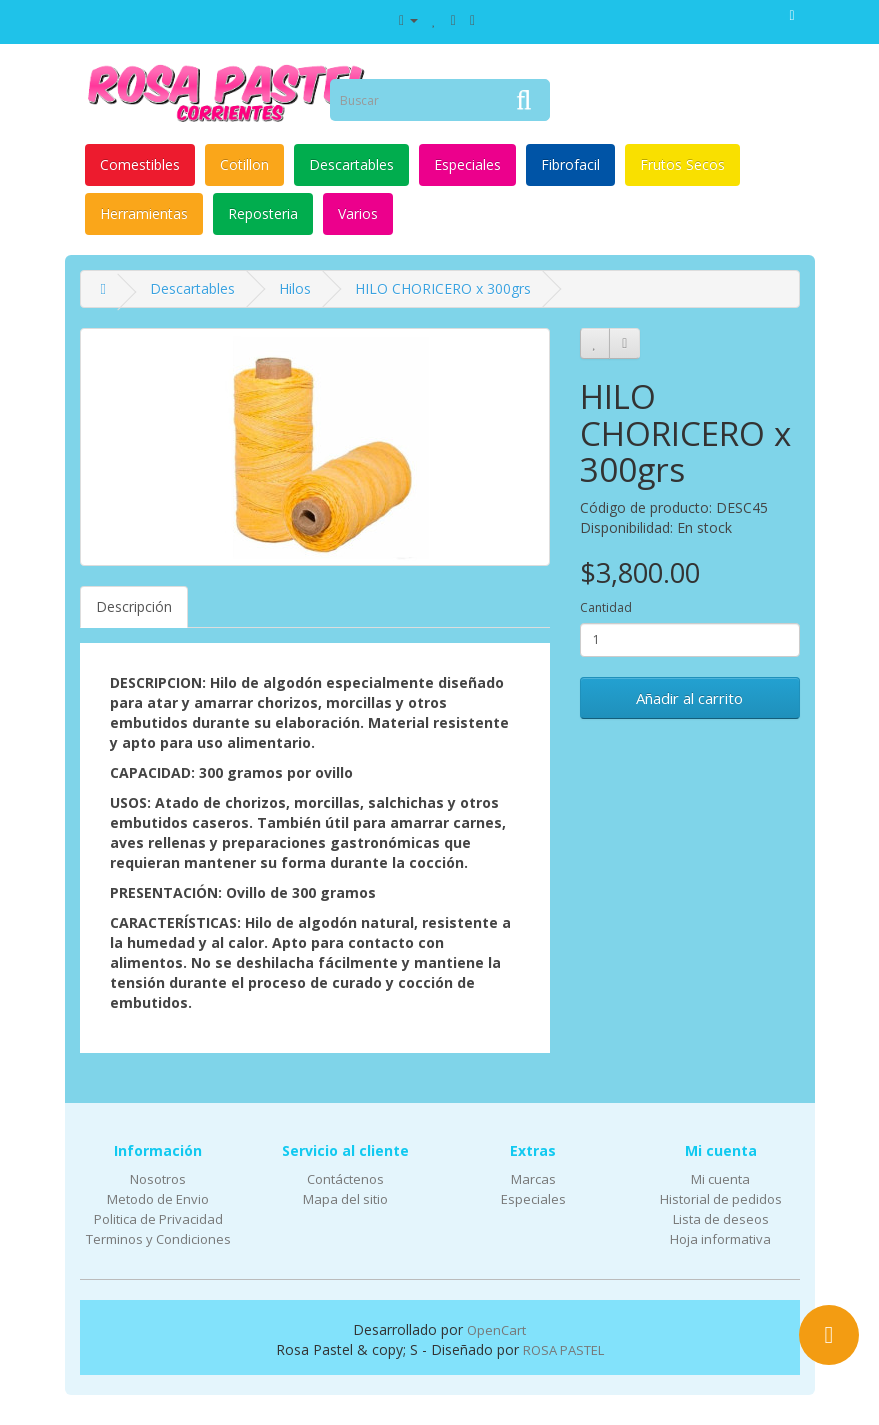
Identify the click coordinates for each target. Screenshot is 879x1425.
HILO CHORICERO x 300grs (443, 288)
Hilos (295, 288)
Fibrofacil (570, 164)
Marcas (533, 1179)
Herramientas (144, 213)
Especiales (467, 164)
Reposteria (263, 213)
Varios (358, 213)
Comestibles (140, 164)
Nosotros (158, 1179)
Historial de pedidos (721, 1199)
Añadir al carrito (689, 698)
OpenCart (496, 1330)
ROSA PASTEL (563, 1350)
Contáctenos (345, 1179)
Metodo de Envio (158, 1199)
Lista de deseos (721, 1219)
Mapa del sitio (345, 1199)
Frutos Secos (682, 164)
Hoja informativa (720, 1239)
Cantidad (606, 607)
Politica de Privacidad (158, 1219)
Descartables (351, 164)
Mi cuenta (720, 1179)
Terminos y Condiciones (158, 1239)
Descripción (134, 606)
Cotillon (244, 164)
